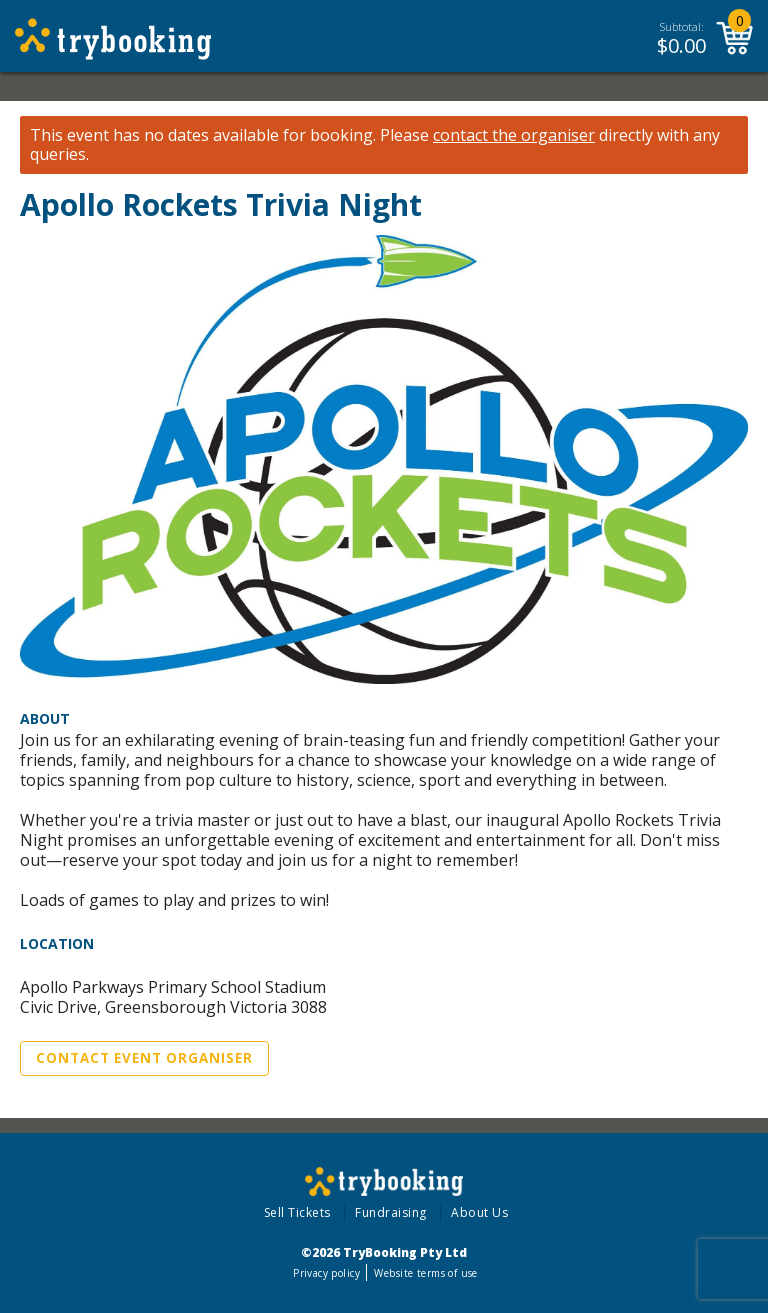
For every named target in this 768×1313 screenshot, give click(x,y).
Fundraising (391, 1212)
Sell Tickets (297, 1212)
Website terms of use (425, 1273)
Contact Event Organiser (144, 1058)
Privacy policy (326, 1273)
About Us (479, 1212)
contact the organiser (514, 135)
